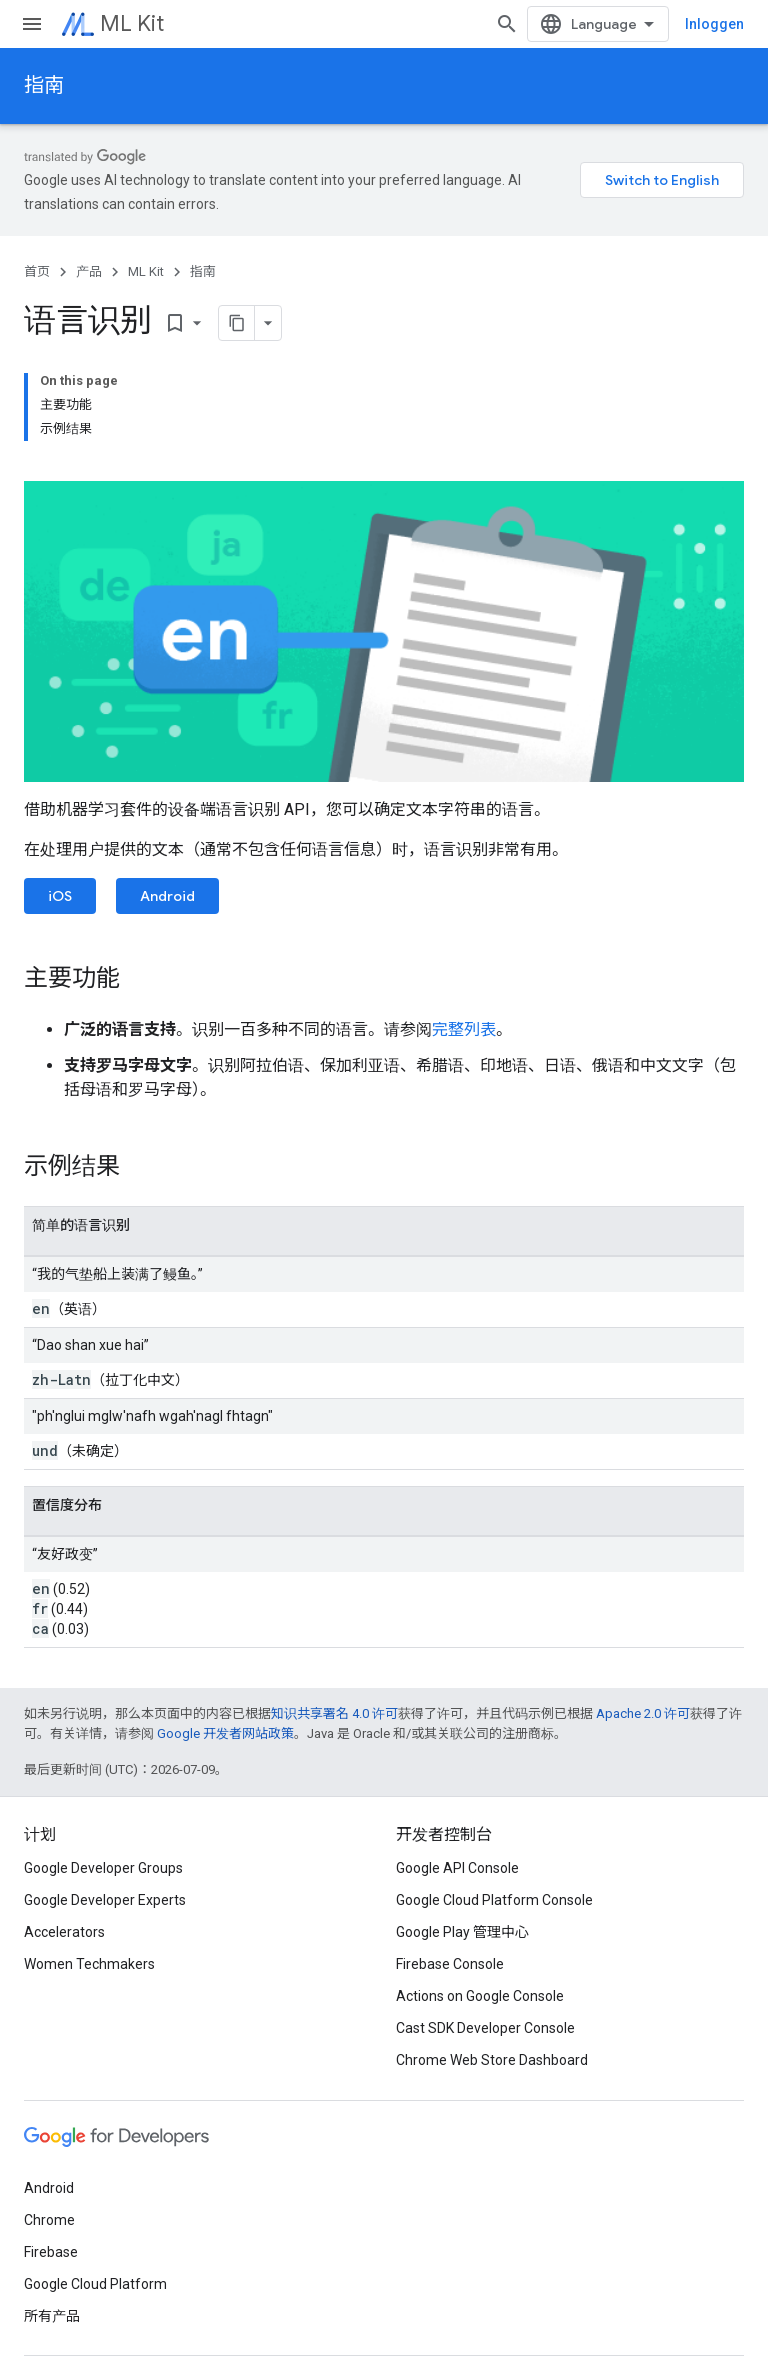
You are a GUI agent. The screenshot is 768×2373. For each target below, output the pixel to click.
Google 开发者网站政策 (225, 1733)
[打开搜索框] (507, 24)
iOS (60, 896)
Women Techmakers (89, 1964)
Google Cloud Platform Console (494, 1900)
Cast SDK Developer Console (485, 2028)
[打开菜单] (32, 24)
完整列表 (464, 1029)
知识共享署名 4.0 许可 (334, 1713)
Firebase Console (450, 1964)
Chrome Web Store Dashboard (492, 2060)
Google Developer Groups (103, 1868)
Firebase (51, 2252)
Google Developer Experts (105, 1900)
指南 (44, 85)
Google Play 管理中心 (462, 1932)
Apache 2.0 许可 (643, 1713)
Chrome (49, 2220)
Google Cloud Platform (95, 2284)
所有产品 (52, 2316)
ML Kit (132, 23)
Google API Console (457, 1868)
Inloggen (714, 24)
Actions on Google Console (480, 1996)
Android (167, 896)
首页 (37, 271)
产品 (89, 271)
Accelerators (64, 1932)
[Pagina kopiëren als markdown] (237, 323)
